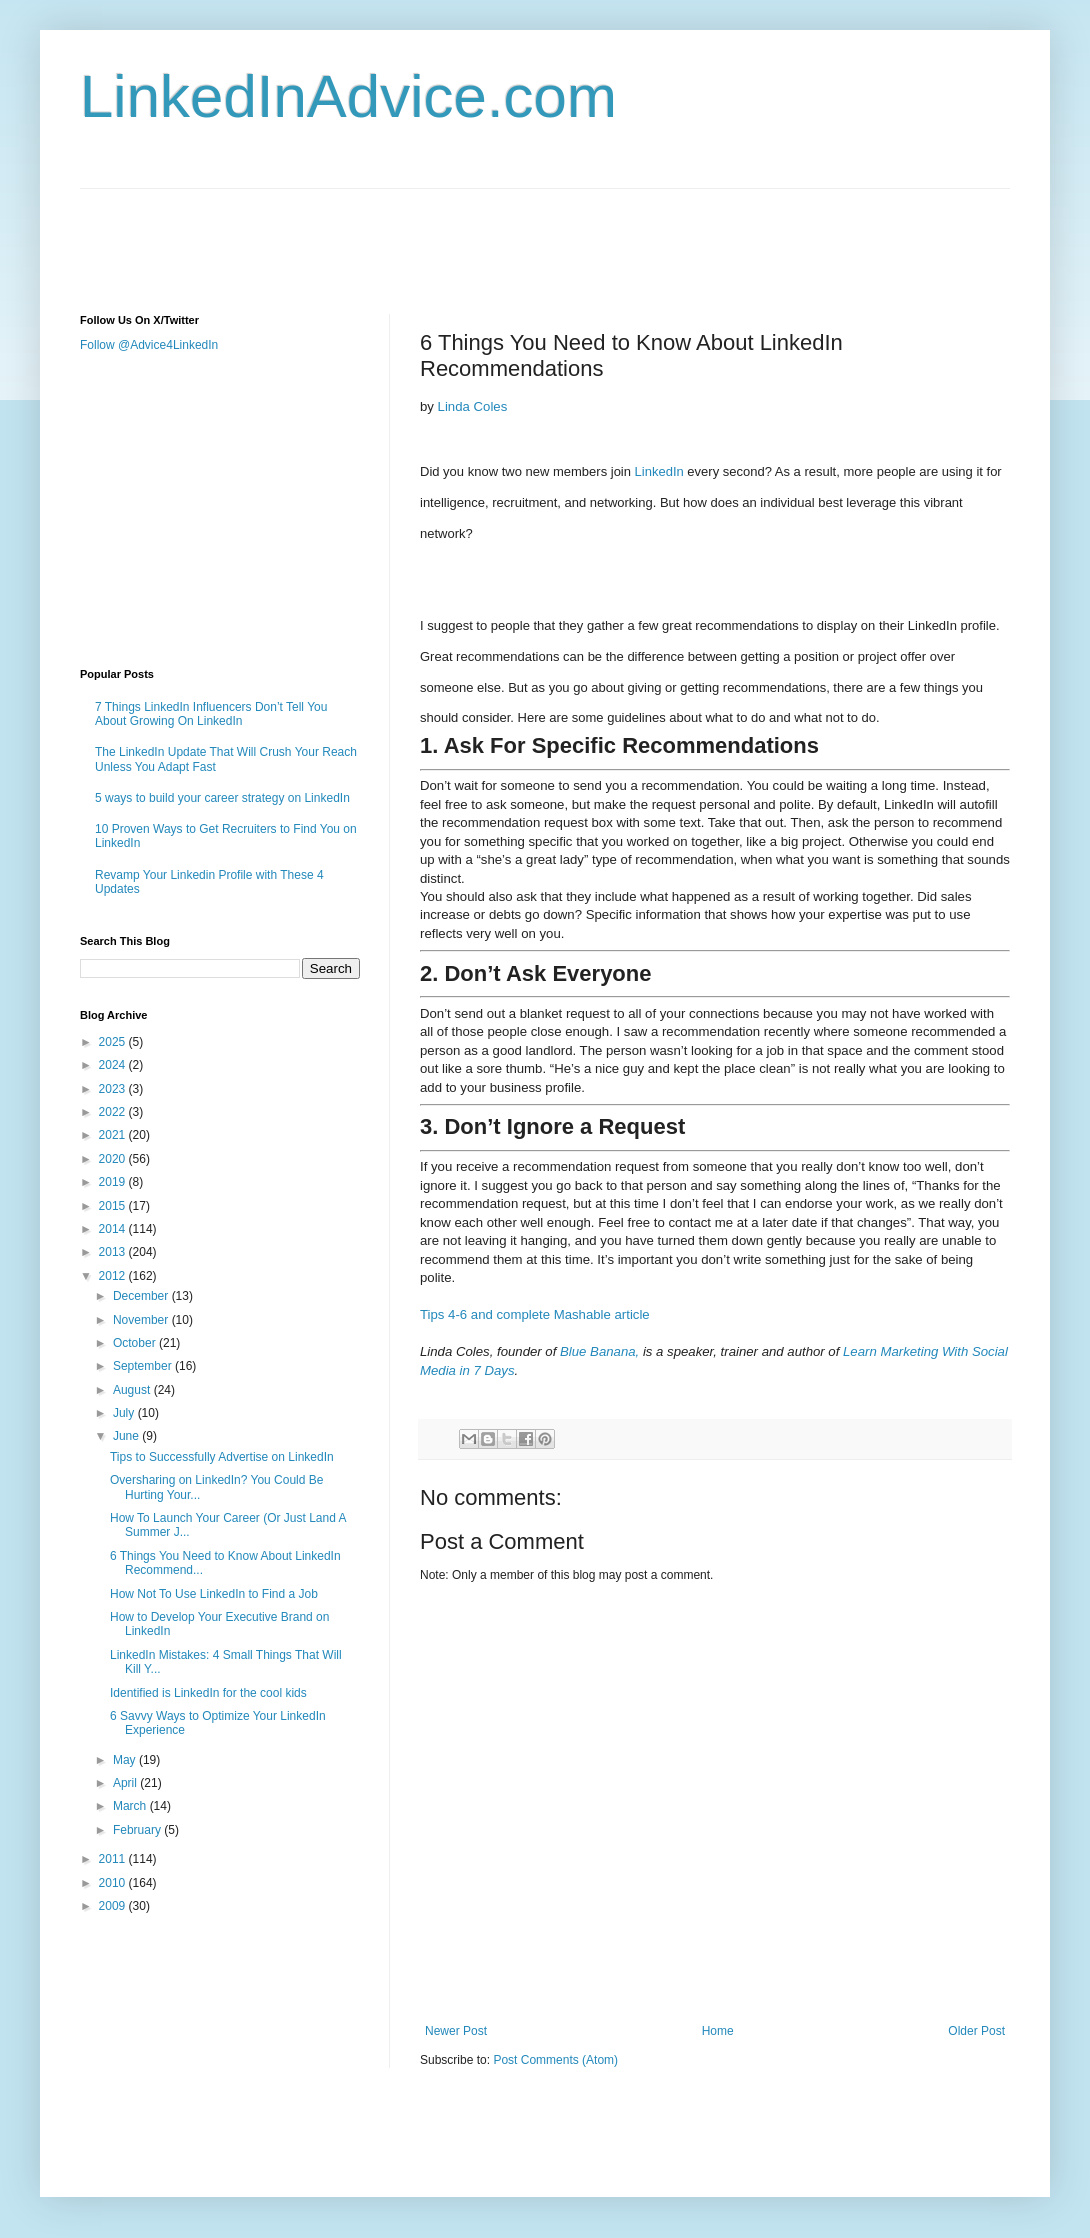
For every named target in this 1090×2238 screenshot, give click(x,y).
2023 (114, 1089)
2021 (114, 1135)
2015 (114, 1206)
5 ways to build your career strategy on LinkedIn (222, 798)
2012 (114, 1276)
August (133, 1390)
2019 (114, 1182)
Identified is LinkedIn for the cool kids (208, 1693)
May (126, 1760)
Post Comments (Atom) (555, 2060)
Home (718, 2031)
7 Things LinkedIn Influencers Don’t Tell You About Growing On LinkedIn (211, 714)
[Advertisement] (444, 234)
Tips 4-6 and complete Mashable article (535, 1314)
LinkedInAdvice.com (348, 96)
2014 (114, 1229)
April (126, 1783)
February (138, 1830)
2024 (114, 1065)
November (142, 1320)
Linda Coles (473, 406)
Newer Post (456, 2031)
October (136, 1343)
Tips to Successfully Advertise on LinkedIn (222, 1457)
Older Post (976, 2031)
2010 (114, 1883)
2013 (114, 1252)
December (142, 1296)
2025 (114, 1042)
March (131, 1806)
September (144, 1366)
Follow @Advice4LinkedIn (149, 345)
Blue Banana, (599, 1351)
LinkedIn (659, 471)
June (127, 1436)
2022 (114, 1112)
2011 (114, 1859)
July (125, 1413)
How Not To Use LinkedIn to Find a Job (214, 1594)
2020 (114, 1159)
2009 (114, 1906)
